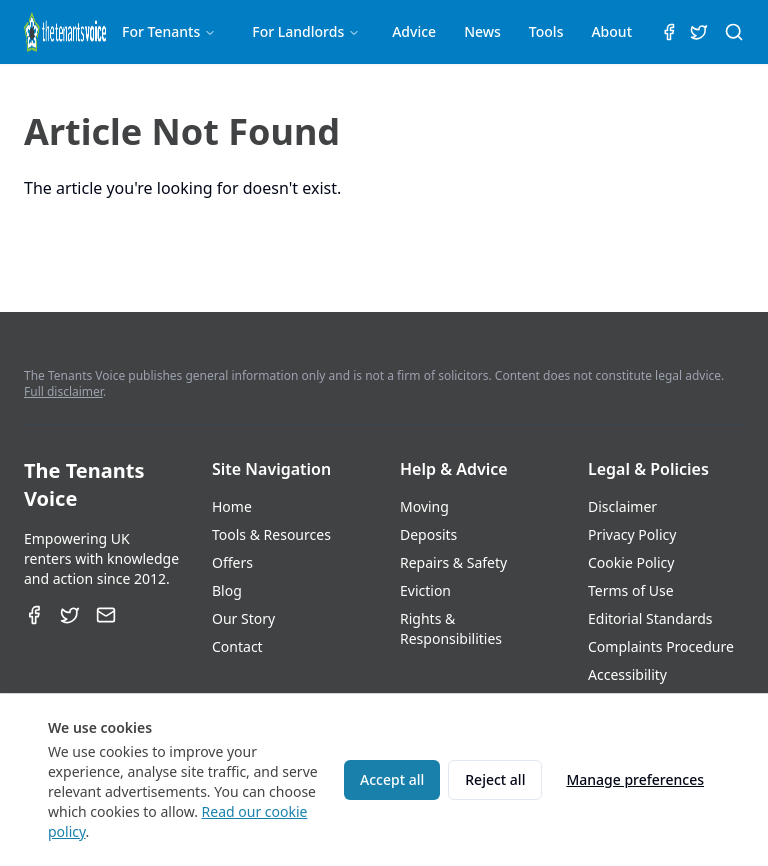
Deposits (428, 534)
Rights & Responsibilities (451, 628)
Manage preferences (635, 779)
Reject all (495, 779)
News (482, 31)
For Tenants (169, 31)
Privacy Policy (632, 534)
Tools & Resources (271, 534)
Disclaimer (622, 506)
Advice (414, 31)
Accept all (392, 779)
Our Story (243, 618)
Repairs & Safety (453, 562)
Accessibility (627, 674)
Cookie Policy (631, 562)
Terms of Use (631, 590)
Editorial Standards (650, 618)
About (611, 31)
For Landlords (306, 31)
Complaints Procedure (661, 646)
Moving (424, 506)
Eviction (425, 590)
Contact (237, 646)
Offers (232, 562)
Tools (546, 31)
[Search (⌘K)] (734, 32)
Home (232, 506)
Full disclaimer (63, 391)
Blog (227, 590)
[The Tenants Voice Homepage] (65, 32)
